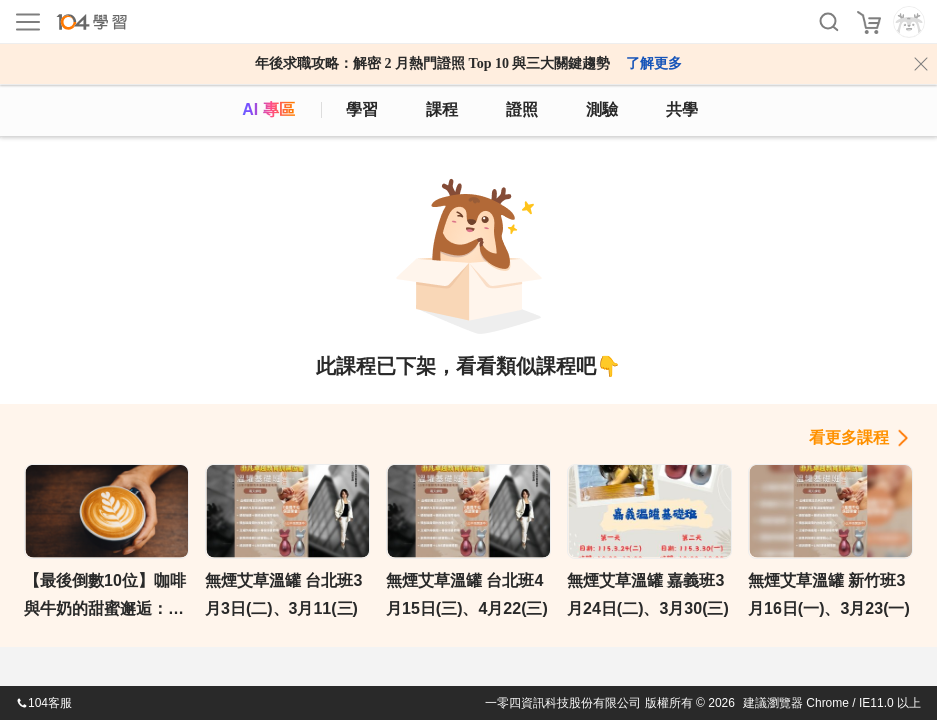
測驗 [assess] (602, 109)
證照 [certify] (522, 109)
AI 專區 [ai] (268, 109)
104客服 (44, 703)
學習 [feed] (362, 109)
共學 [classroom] (682, 109)
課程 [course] (442, 109)
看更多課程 (849, 437)
